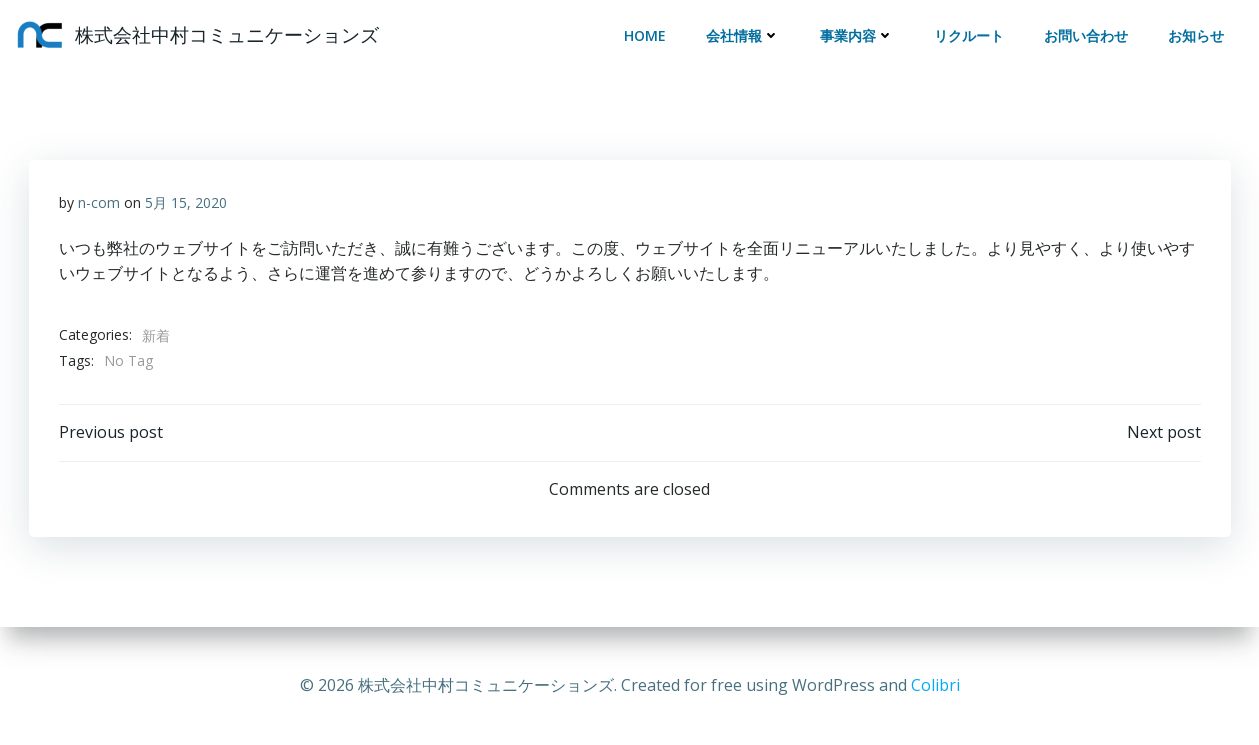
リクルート (969, 35)
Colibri (935, 685)
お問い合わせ (1086, 35)
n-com (99, 202)
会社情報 (743, 35)
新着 (156, 335)
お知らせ (1196, 35)
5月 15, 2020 (186, 202)
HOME (645, 35)
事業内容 (857, 35)
